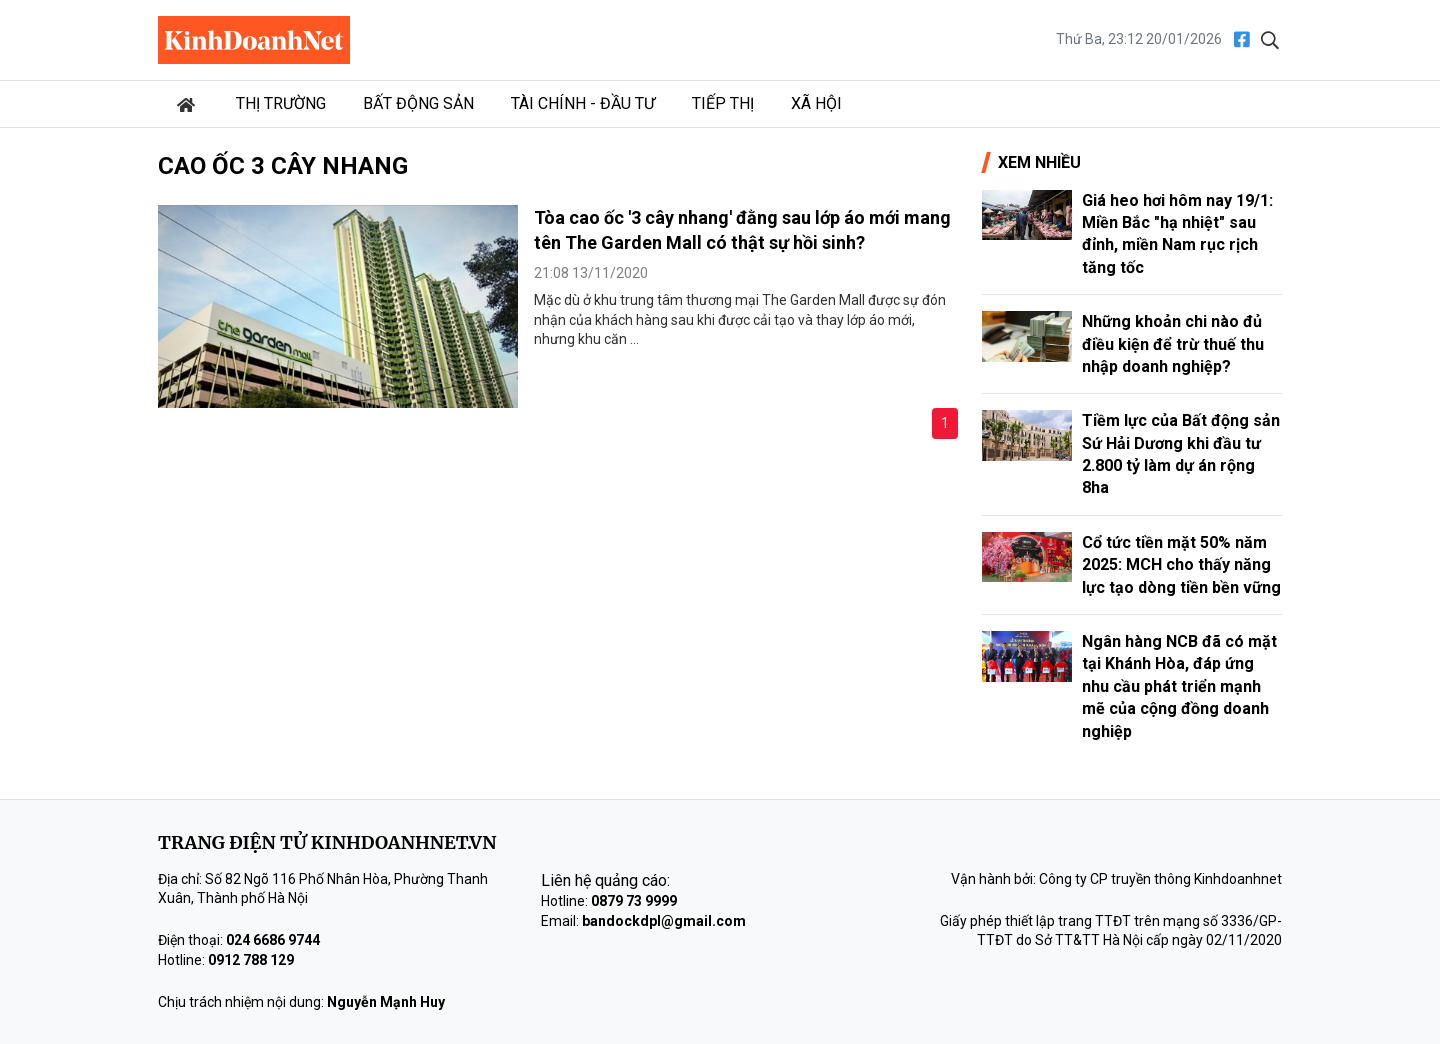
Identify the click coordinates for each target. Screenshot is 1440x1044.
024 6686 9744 (273, 940)
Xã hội (816, 103)
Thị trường (281, 103)
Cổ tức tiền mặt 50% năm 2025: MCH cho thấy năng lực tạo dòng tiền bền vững (1181, 565)
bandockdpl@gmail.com (664, 921)
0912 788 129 (251, 960)
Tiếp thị (723, 103)
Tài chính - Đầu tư (583, 103)
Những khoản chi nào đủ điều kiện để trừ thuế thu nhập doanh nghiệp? (1173, 344)
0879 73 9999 (634, 901)
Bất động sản (418, 103)
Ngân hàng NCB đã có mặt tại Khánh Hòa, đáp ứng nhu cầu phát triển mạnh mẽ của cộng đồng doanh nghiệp (1179, 686)
